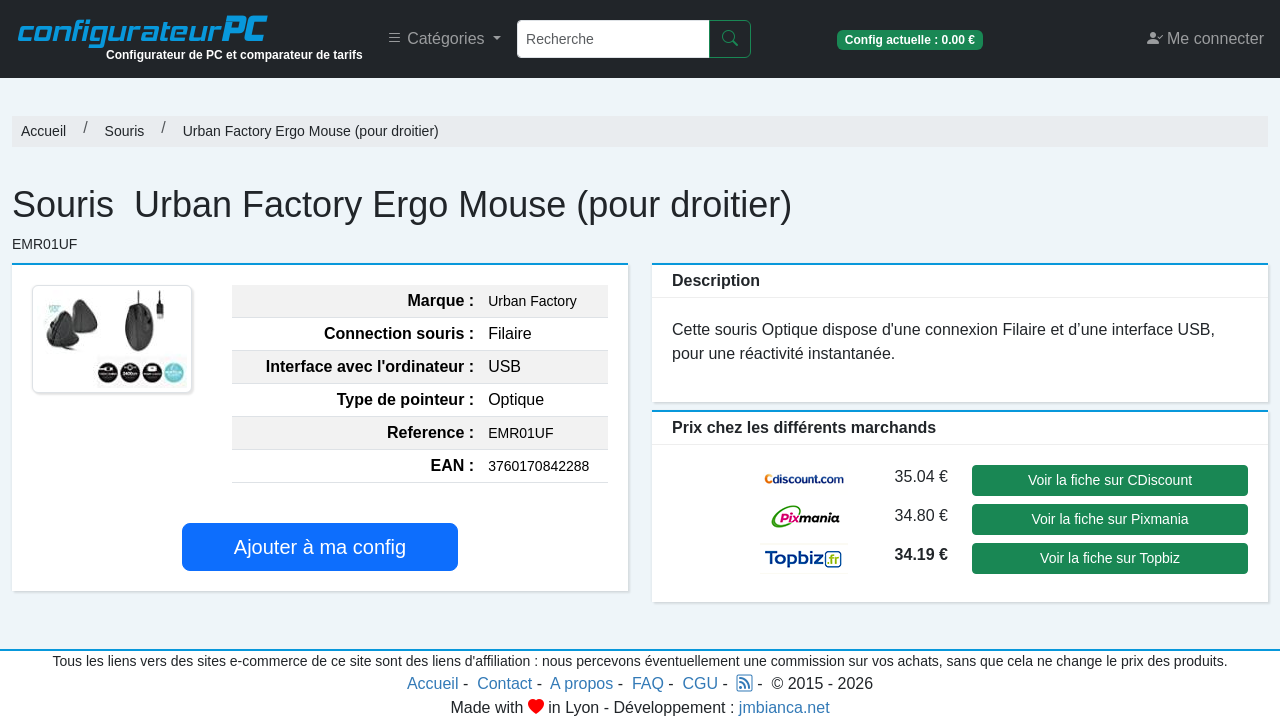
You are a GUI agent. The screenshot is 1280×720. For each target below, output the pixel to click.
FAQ (648, 683)
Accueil (43, 131)
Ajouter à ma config (320, 547)
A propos (581, 683)
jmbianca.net (784, 707)
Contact (504, 683)
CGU (701, 683)
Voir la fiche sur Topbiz (1110, 558)
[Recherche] (613, 39)
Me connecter (1205, 38)
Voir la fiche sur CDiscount (1110, 480)
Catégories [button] (438, 38)
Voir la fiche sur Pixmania (1109, 519)
